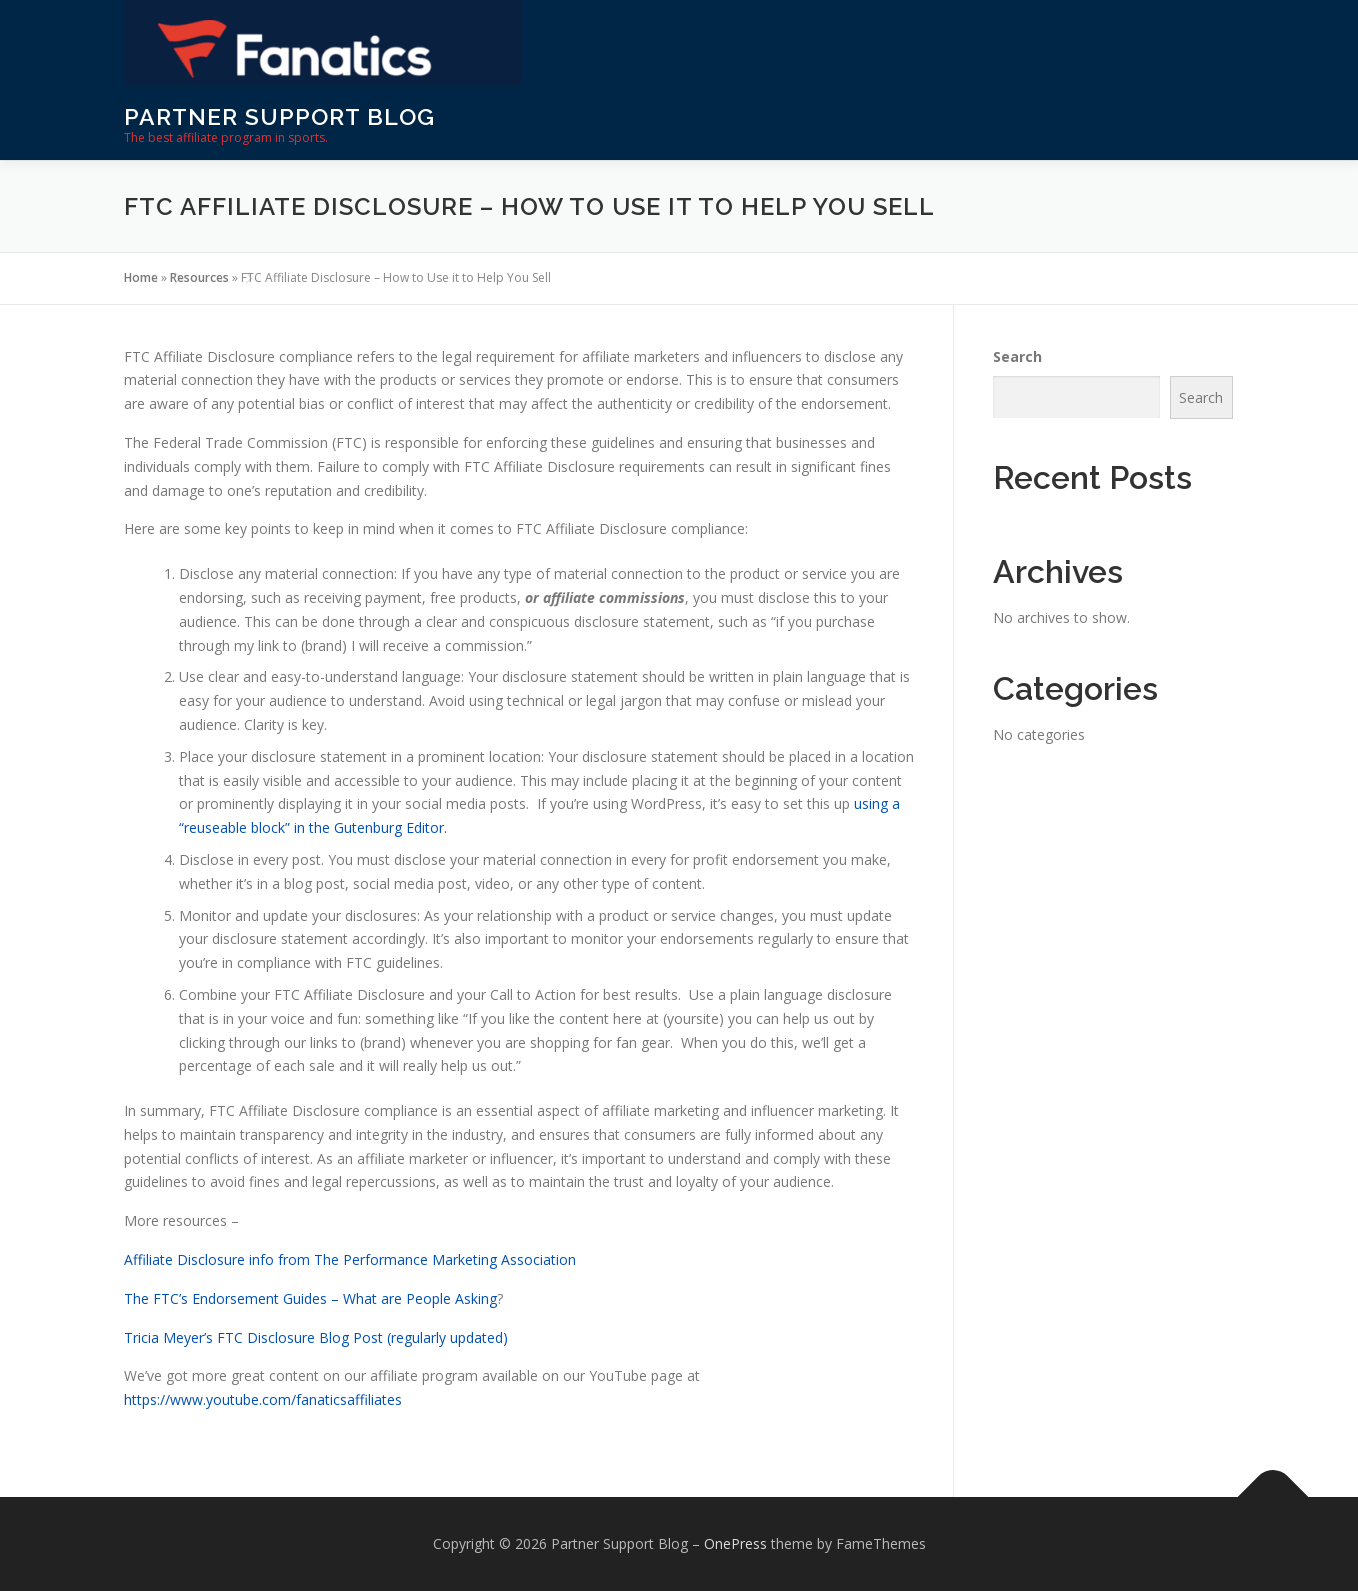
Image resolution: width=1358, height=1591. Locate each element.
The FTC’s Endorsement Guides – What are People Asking (310, 1298)
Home (141, 277)
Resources (199, 277)
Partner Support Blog (279, 116)
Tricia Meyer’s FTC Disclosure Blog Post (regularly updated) (316, 1337)
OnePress (735, 1543)
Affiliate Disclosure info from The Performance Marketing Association (350, 1259)
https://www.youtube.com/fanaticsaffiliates (263, 1399)
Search (1017, 356)
